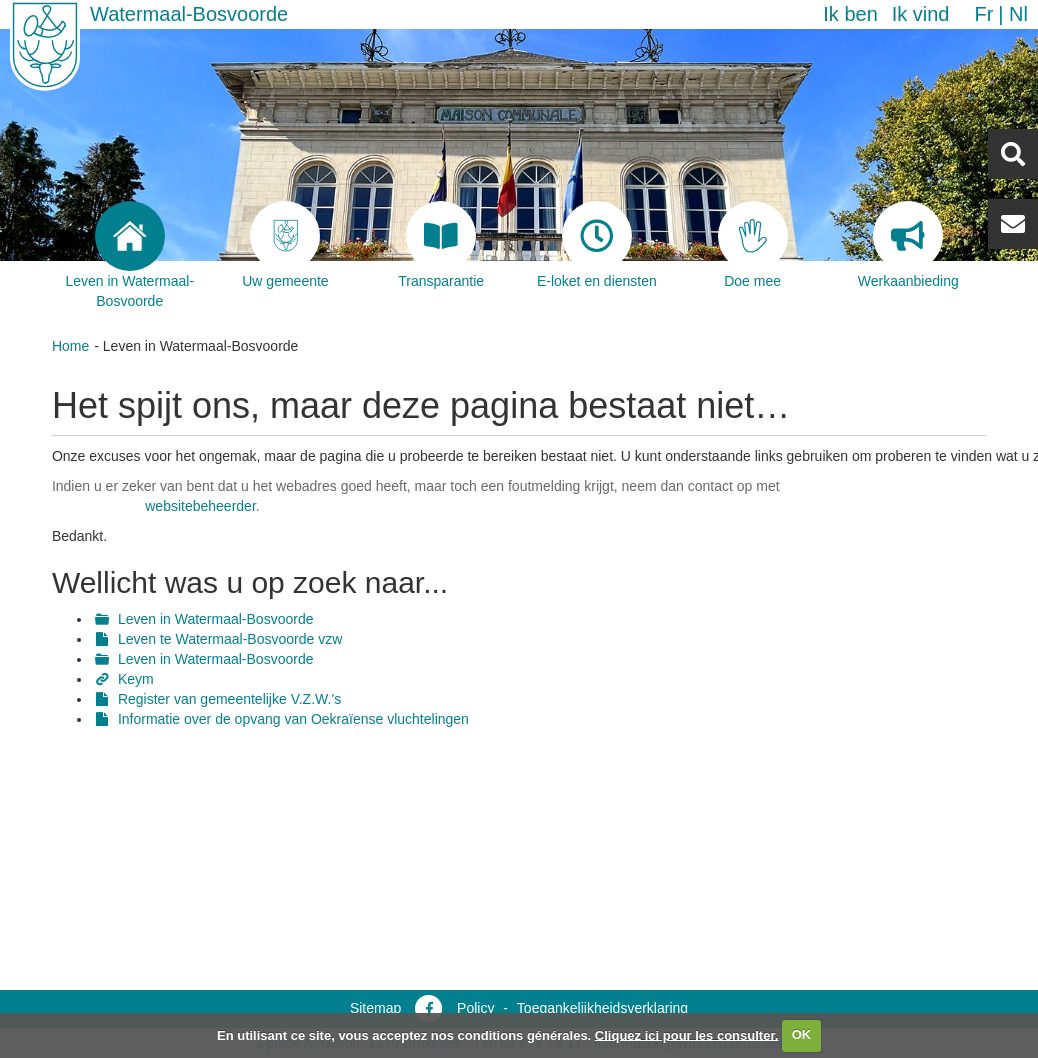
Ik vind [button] (921, 14)
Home (70, 346)
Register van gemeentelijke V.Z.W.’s (229, 699)
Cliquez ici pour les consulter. (687, 1034)
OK (802, 1034)
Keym (136, 679)
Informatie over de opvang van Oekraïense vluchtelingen (293, 719)
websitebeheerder (200, 506)
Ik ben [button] (850, 14)
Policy (475, 1008)
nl (1018, 14)
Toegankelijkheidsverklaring (602, 1008)
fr (983, 14)
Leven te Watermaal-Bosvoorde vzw (230, 639)
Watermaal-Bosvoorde (189, 14)
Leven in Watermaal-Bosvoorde (216, 619)
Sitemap (375, 1008)
